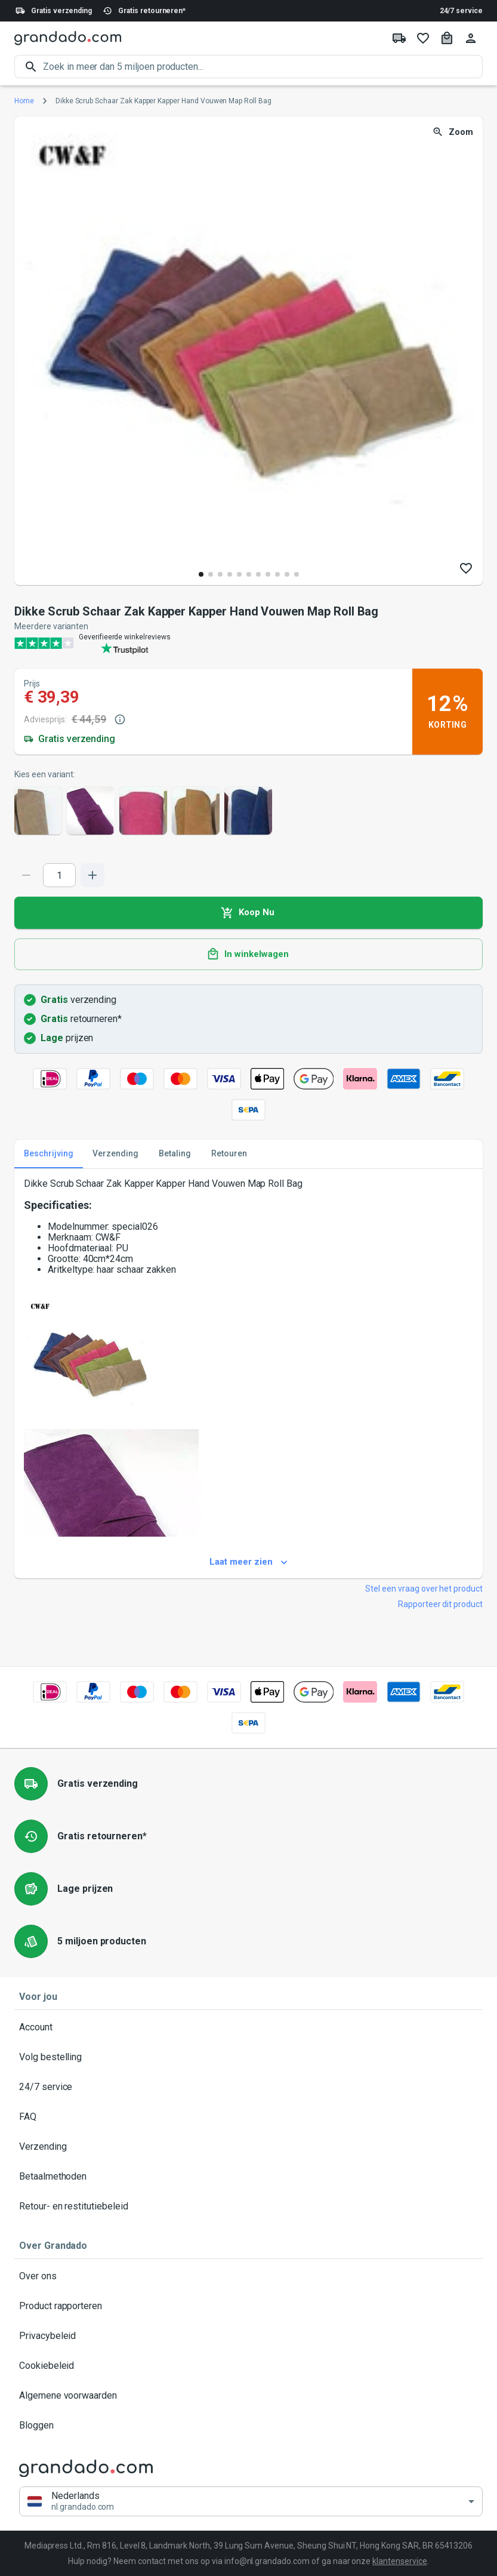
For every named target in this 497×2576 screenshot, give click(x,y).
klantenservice (399, 2561)
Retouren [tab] (229, 1154)
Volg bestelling (248, 2057)
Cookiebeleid (248, 2366)
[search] (263, 66)
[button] (251, 2501)
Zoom (454, 132)
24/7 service (461, 11)
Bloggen (248, 2425)
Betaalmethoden (248, 2177)
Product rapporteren (248, 2306)
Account (248, 2027)
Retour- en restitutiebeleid (248, 2206)
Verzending (248, 2147)
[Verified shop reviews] (248, 643)
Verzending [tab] (115, 1154)
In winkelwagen (248, 954)
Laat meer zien (248, 1562)
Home (24, 101)
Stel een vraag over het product (424, 1588)
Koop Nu (248, 913)
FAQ (248, 2117)
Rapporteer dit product (440, 1604)
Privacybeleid (248, 2336)
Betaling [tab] (175, 1154)
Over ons (248, 2276)
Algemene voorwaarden (248, 2396)
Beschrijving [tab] (48, 1154)
